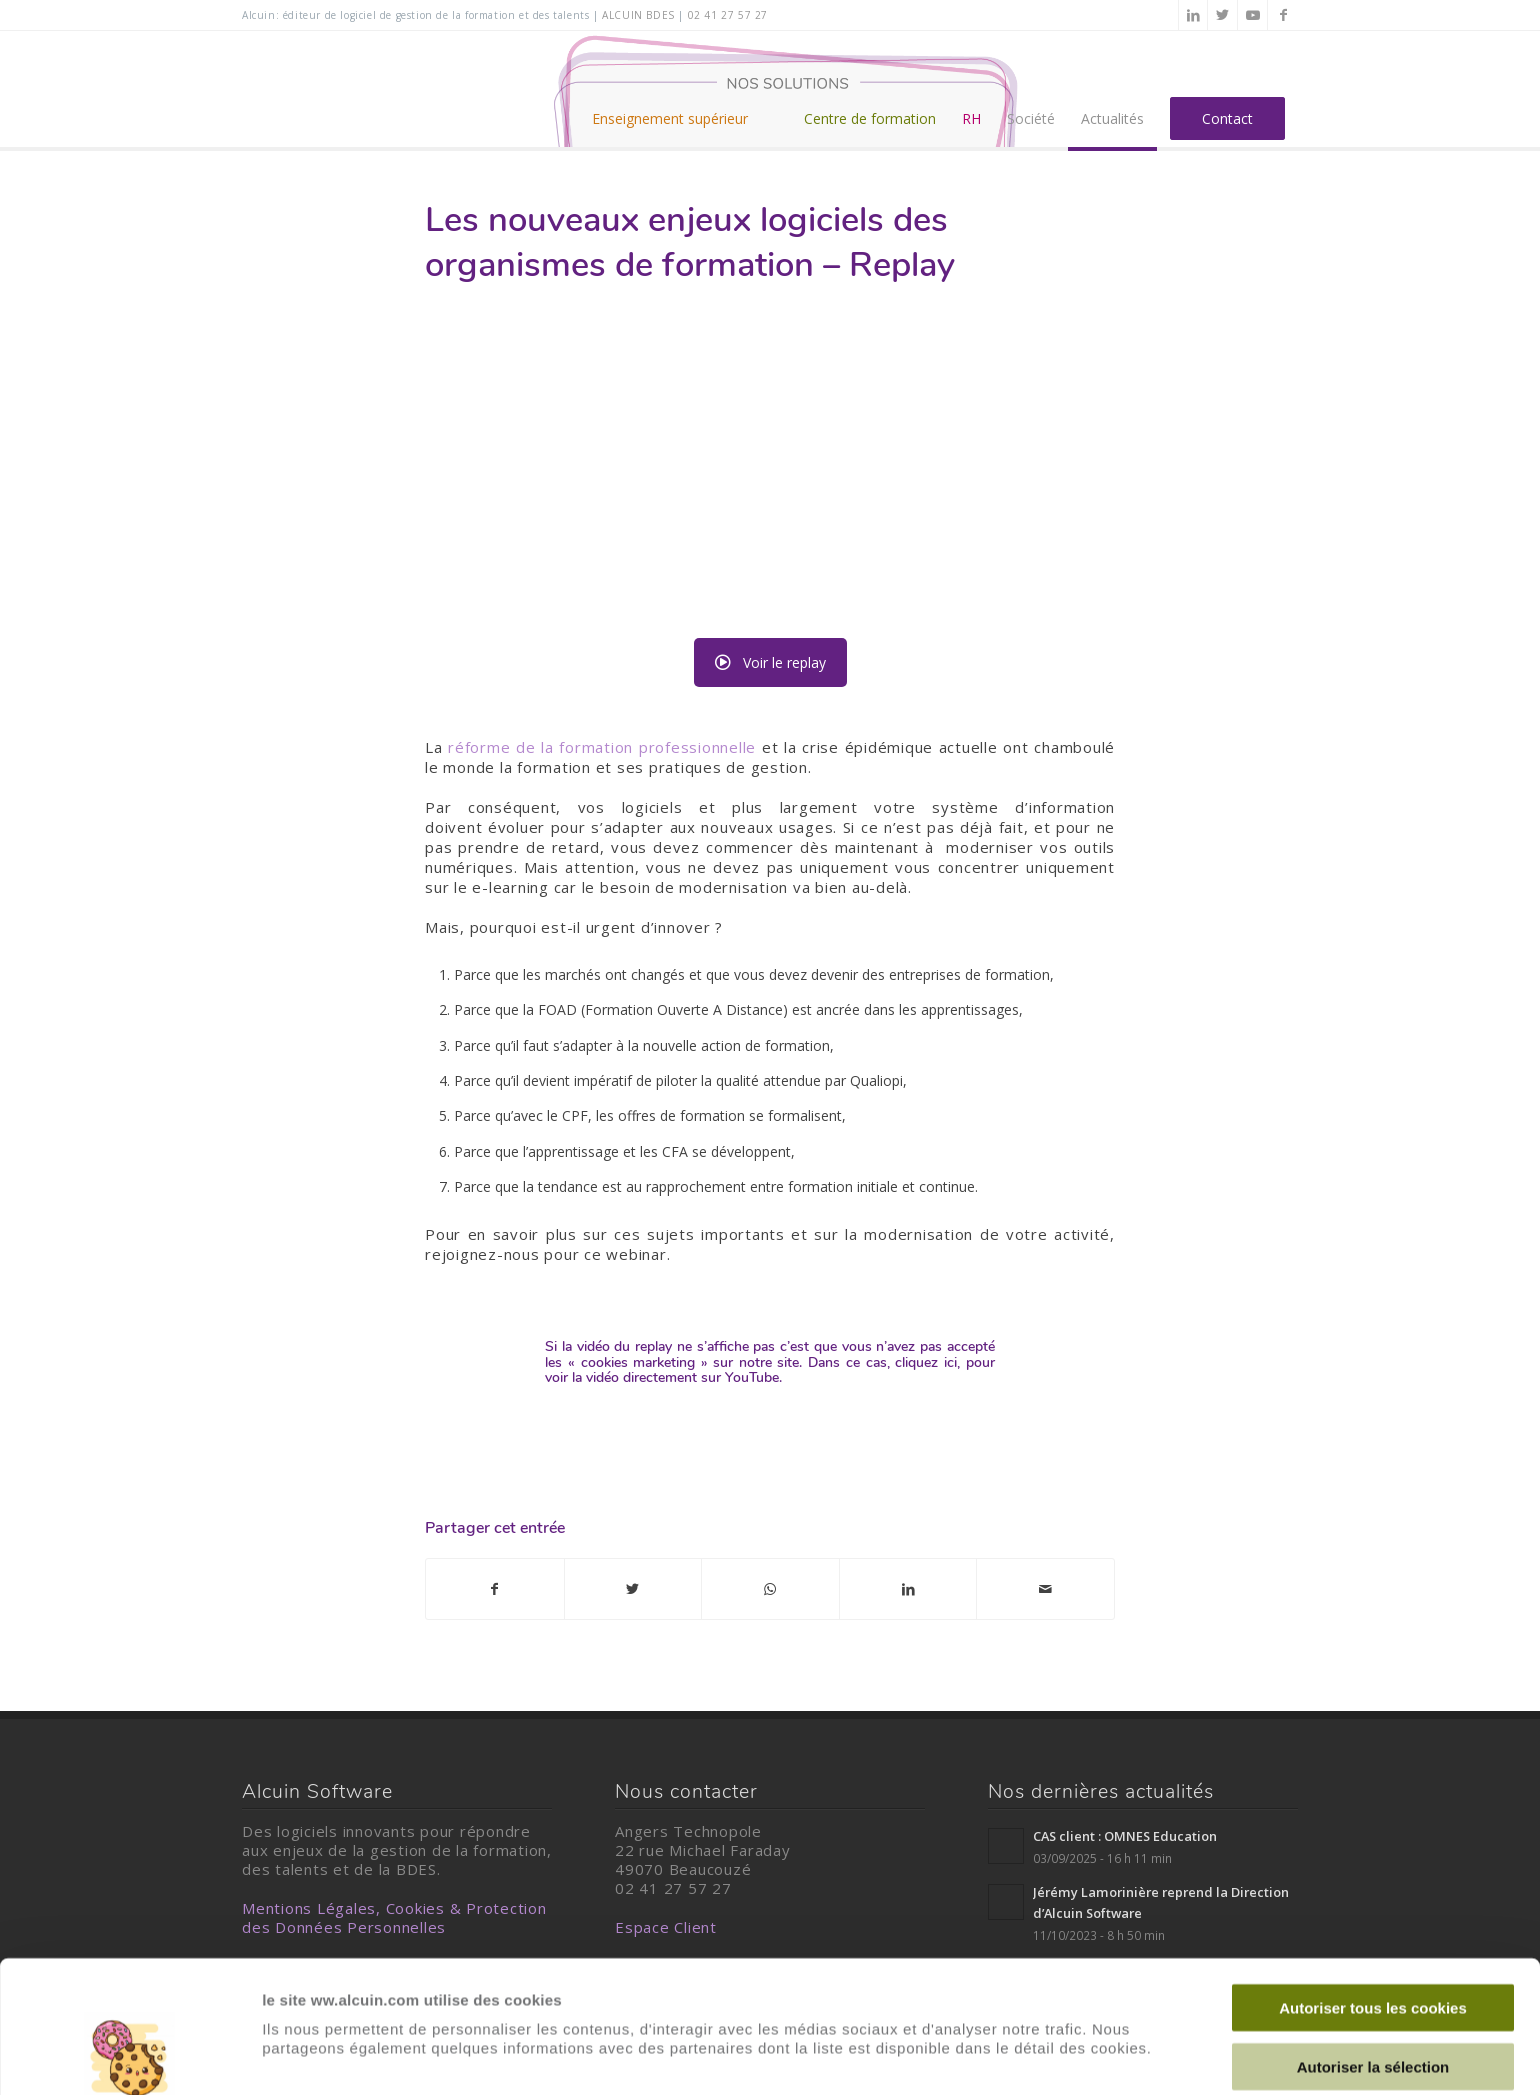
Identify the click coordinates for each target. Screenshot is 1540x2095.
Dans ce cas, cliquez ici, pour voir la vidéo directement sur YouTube (770, 1370)
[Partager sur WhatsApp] (770, 1589)
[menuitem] (685, 89)
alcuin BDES (638, 15)
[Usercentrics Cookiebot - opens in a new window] (129, 2056)
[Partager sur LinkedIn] (908, 1589)
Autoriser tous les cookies (1373, 1883)
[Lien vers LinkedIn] (1193, 15)
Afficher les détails (329, 2055)
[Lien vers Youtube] (1252, 15)
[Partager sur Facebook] (495, 1589)
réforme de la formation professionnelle (602, 747)
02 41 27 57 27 (728, 15)
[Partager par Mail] (1045, 1589)
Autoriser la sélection (1373, 1942)
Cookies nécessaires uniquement (1373, 2000)
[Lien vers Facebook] (1283, 15)
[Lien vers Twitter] (1222, 15)
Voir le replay (770, 662)
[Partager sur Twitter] (633, 1589)
